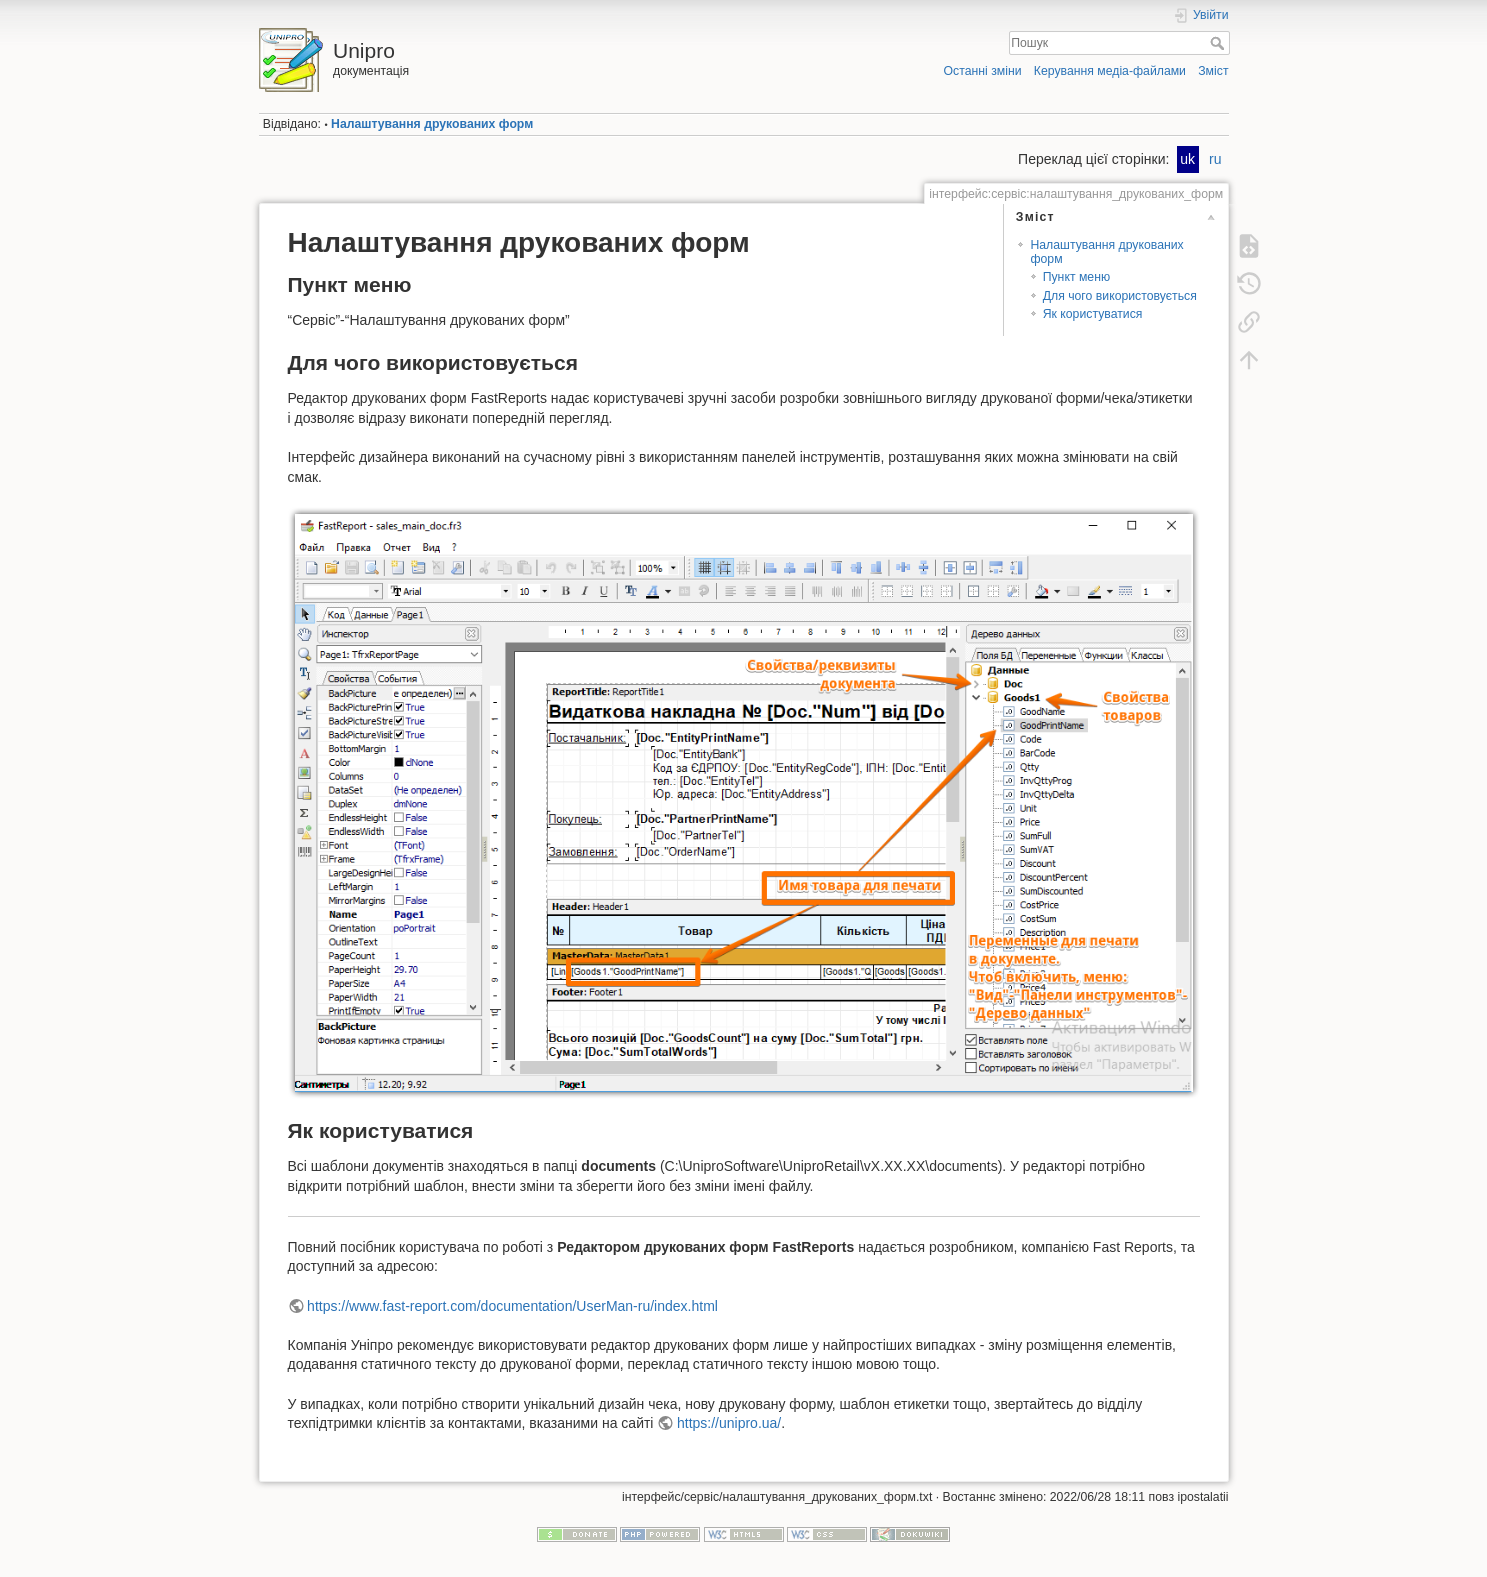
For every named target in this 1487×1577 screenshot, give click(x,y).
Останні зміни (983, 71)
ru (1215, 159)
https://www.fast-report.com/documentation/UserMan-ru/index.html (512, 1306)
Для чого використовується (1120, 296)
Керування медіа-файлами (1110, 71)
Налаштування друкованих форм (432, 124)
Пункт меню (1076, 277)
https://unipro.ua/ (729, 1423)
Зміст (1213, 71)
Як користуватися (1093, 314)
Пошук (1219, 43)
